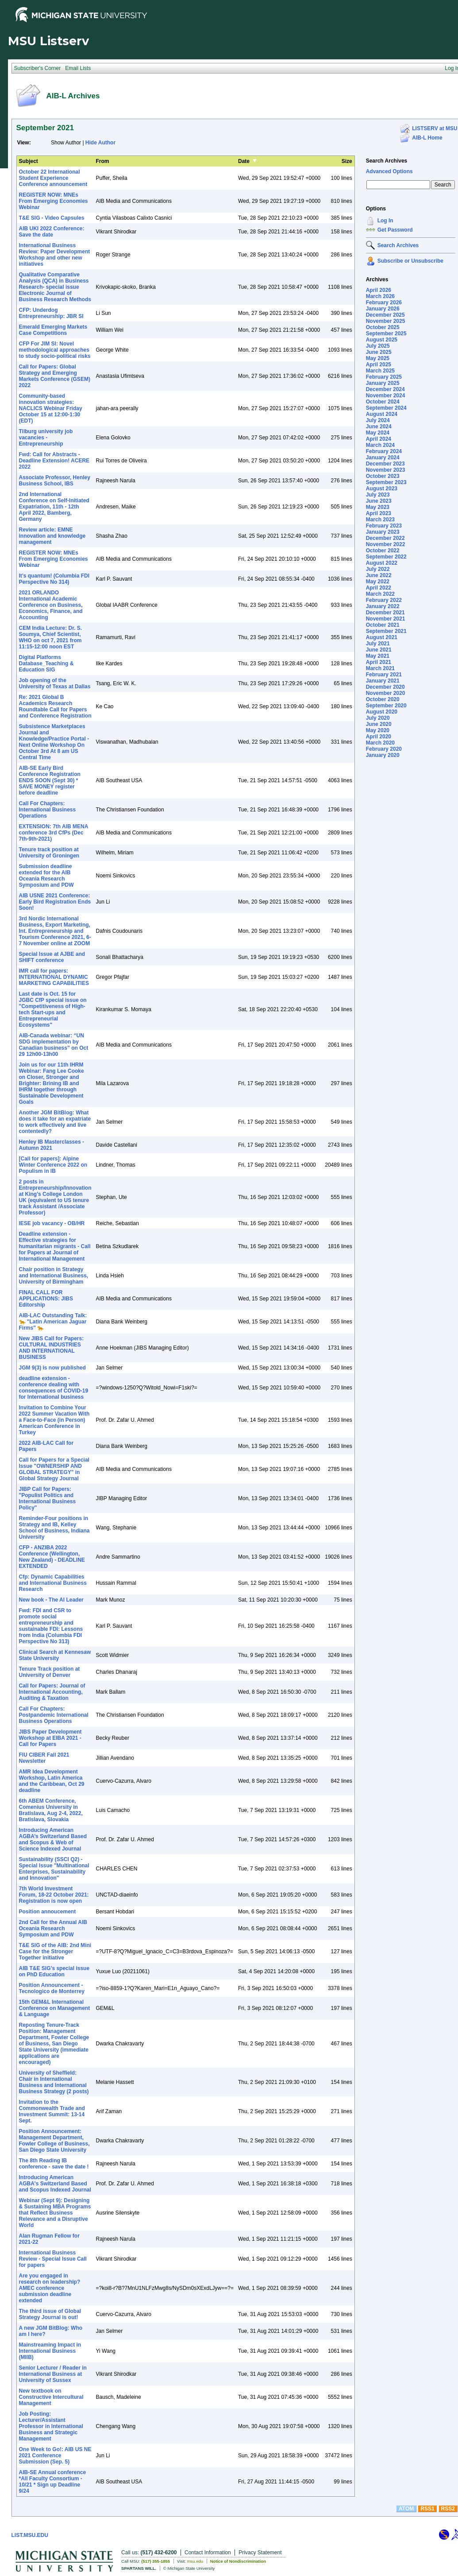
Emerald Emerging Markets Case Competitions (53, 330)
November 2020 (385, 693)
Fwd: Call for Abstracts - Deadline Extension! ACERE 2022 (54, 460)
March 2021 (380, 668)
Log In (385, 220)
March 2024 (380, 445)
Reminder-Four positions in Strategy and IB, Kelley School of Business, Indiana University (54, 1527)
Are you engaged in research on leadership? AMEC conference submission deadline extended (50, 2288)
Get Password (395, 230)
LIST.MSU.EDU (30, 2535)
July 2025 (378, 346)
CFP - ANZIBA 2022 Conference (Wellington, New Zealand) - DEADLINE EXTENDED (52, 1556)
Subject (28, 161)
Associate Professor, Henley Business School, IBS (54, 480)
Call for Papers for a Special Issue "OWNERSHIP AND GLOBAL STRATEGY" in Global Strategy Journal (54, 1469)
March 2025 (380, 371)
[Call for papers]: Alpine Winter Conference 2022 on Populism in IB (53, 1165)
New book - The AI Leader (51, 1600)
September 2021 (386, 631)
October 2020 (383, 699)
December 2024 (385, 389)
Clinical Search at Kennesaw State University (55, 1655)
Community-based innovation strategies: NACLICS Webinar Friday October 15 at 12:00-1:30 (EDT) (50, 408)
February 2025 (384, 377)
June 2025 (379, 352)
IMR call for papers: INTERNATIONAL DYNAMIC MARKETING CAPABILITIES (54, 977)
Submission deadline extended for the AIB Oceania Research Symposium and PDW (46, 875)
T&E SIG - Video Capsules (52, 218)
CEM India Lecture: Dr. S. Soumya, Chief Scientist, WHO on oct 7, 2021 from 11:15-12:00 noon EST (50, 637)
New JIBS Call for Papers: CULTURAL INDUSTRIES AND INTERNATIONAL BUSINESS (51, 1347)
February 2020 (384, 749)
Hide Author (100, 143)
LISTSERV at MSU (434, 128)
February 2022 (384, 600)
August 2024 (381, 414)
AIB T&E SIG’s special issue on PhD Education (54, 1971)
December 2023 (385, 464)
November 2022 (385, 544)
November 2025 (385, 321)
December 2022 (385, 538)
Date (244, 161)
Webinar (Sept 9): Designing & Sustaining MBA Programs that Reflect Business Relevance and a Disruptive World (55, 2212)
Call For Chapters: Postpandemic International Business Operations (54, 1715)
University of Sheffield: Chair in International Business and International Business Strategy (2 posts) (54, 2082)
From (102, 161)
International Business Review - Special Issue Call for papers (53, 2259)
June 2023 (379, 501)
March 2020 (380, 743)
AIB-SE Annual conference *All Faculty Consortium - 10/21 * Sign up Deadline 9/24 (52, 2481)
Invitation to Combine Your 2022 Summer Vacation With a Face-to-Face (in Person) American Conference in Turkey (54, 1419)
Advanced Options (389, 171)
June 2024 (379, 426)
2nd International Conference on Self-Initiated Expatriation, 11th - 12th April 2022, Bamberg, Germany (54, 506)
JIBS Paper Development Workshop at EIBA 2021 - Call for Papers (50, 1738)
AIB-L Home (427, 138)
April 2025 (378, 364)
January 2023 (383, 532)
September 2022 (386, 557)
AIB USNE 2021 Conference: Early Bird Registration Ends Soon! (55, 901)
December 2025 (385, 315)
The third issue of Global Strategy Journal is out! (50, 2314)
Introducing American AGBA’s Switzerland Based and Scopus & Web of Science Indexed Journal (53, 1839)
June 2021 (379, 650)
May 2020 (377, 730)
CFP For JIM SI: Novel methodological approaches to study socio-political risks (55, 350)
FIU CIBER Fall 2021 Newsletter (44, 1758)
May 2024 (377, 433)
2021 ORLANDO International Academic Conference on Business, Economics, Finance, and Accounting (51, 605)
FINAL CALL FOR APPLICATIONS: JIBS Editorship (46, 1298)
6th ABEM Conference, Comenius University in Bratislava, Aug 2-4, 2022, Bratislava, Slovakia (51, 1810)
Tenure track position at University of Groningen (49, 852)
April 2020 (378, 736)
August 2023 (381, 488)
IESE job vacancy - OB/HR (52, 1223)
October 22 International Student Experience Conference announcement (53, 178)
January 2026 (383, 309)
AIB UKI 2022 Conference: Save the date (52, 231)
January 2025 (383, 383)
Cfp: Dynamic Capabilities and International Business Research (53, 1583)
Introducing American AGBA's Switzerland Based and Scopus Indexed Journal (55, 2183)
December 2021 (385, 612)
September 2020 (386, 705)
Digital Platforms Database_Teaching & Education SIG (46, 663)
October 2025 (383, 327)
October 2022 (383, 550)
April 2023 (378, 513)
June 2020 (379, 724)
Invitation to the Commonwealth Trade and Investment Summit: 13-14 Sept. (52, 2111)
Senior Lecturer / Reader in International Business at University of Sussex (53, 2374)
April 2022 (378, 588)
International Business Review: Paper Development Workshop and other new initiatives (54, 254)
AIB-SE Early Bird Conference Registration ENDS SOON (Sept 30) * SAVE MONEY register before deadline (50, 780)
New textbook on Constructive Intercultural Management (51, 2397)
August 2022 (381, 563)
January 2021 (383, 681)
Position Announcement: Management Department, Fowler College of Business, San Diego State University (54, 2140)
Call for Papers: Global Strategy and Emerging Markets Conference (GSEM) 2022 (54, 376)
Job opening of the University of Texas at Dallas (55, 683)
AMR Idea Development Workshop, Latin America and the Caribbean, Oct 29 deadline (52, 1781)
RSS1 (427, 2509)
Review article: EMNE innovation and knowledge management (52, 536)
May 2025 (377, 358)
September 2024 (386, 408)
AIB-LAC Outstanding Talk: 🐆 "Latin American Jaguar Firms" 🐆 (53, 1321)
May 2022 (377, 581)
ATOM (406, 2509)
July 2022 (378, 569)
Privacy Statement (260, 2552)
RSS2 (448, 2509)
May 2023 (377, 507)
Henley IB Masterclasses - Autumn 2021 (51, 1145)
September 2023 (386, 482)
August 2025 (381, 340)
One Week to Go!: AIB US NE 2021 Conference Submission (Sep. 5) (55, 2455)
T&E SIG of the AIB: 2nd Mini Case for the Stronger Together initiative (55, 1951)
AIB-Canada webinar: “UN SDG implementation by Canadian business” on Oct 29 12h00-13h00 (54, 1044)
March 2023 (380, 519)
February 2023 (384, 526)
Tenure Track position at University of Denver (49, 1672)
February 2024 (384, 451)
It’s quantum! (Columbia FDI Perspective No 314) (54, 579)
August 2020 (381, 712)
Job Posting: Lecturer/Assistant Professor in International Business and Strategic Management (51, 2426)
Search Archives (387, 161)
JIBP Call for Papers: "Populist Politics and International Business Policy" (47, 1498)
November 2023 (385, 470)
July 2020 (378, 718)
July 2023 (378, 495)
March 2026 (380, 296)
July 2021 (378, 643)
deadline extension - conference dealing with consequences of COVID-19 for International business (54, 1387)
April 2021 (378, 662)
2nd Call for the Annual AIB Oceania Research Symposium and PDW (53, 1928)
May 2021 (377, 656)
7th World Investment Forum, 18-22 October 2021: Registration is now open (54, 1894)
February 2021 (384, 674)
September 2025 (386, 333)
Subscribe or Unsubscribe (410, 261)
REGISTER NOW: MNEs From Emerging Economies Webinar (53, 201)
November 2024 (385, 395)
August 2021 (381, 637)
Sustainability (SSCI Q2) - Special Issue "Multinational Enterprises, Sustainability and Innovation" (54, 1868)
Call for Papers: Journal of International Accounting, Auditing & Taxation (52, 1692)
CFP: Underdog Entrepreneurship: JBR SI (51, 313)
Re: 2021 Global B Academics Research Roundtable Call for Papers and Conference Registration (55, 706)
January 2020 (383, 755)
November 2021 (385, 619)
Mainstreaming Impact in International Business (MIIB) (50, 2351)
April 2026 (378, 290)
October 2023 (383, 476)
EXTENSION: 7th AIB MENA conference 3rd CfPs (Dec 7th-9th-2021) (53, 832)
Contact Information (208, 2552)
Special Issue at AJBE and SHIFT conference (52, 957)
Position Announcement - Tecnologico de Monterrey (52, 1988)
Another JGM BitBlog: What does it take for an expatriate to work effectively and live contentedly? (55, 1122)
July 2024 (378, 420)
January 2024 (383, 457)
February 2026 (384, 302)
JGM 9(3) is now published (52, 1368)
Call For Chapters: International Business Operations (47, 809)
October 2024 (383, 402)
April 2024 (378, 439)
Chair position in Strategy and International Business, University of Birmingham (54, 1275)
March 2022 (380, 594)
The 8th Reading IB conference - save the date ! (54, 2163)
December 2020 (385, 687)
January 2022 (383, 606)
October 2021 (383, 625)
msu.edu (195, 2561)
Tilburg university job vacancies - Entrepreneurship (46, 437)
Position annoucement (47, 1912)
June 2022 (379, 575)
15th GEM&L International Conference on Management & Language (54, 2008)
